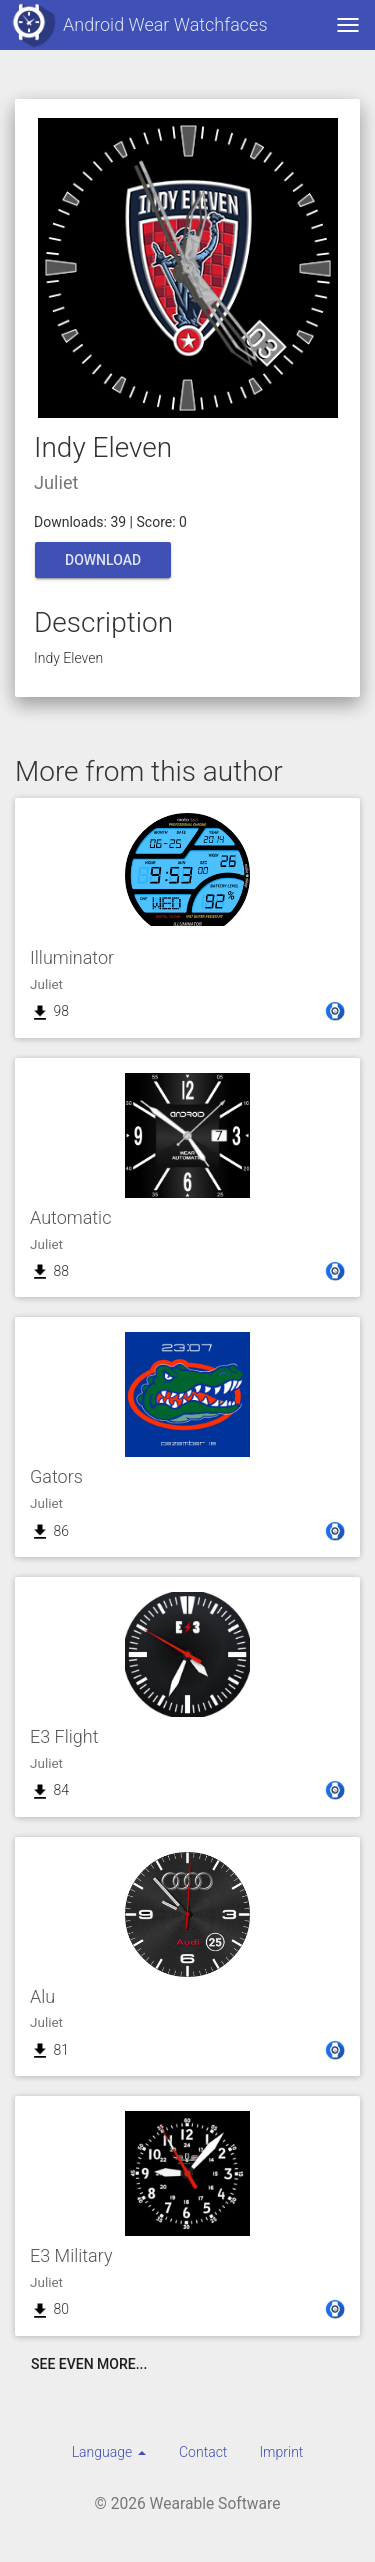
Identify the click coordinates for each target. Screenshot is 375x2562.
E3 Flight (64, 1736)
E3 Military (71, 2255)
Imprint (281, 2452)
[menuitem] (109, 2452)
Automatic (70, 1217)
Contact (203, 2452)
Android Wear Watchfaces (134, 25)
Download (103, 560)
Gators (56, 1476)
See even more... (89, 2364)
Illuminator (72, 957)
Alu (42, 1996)
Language (109, 2452)
